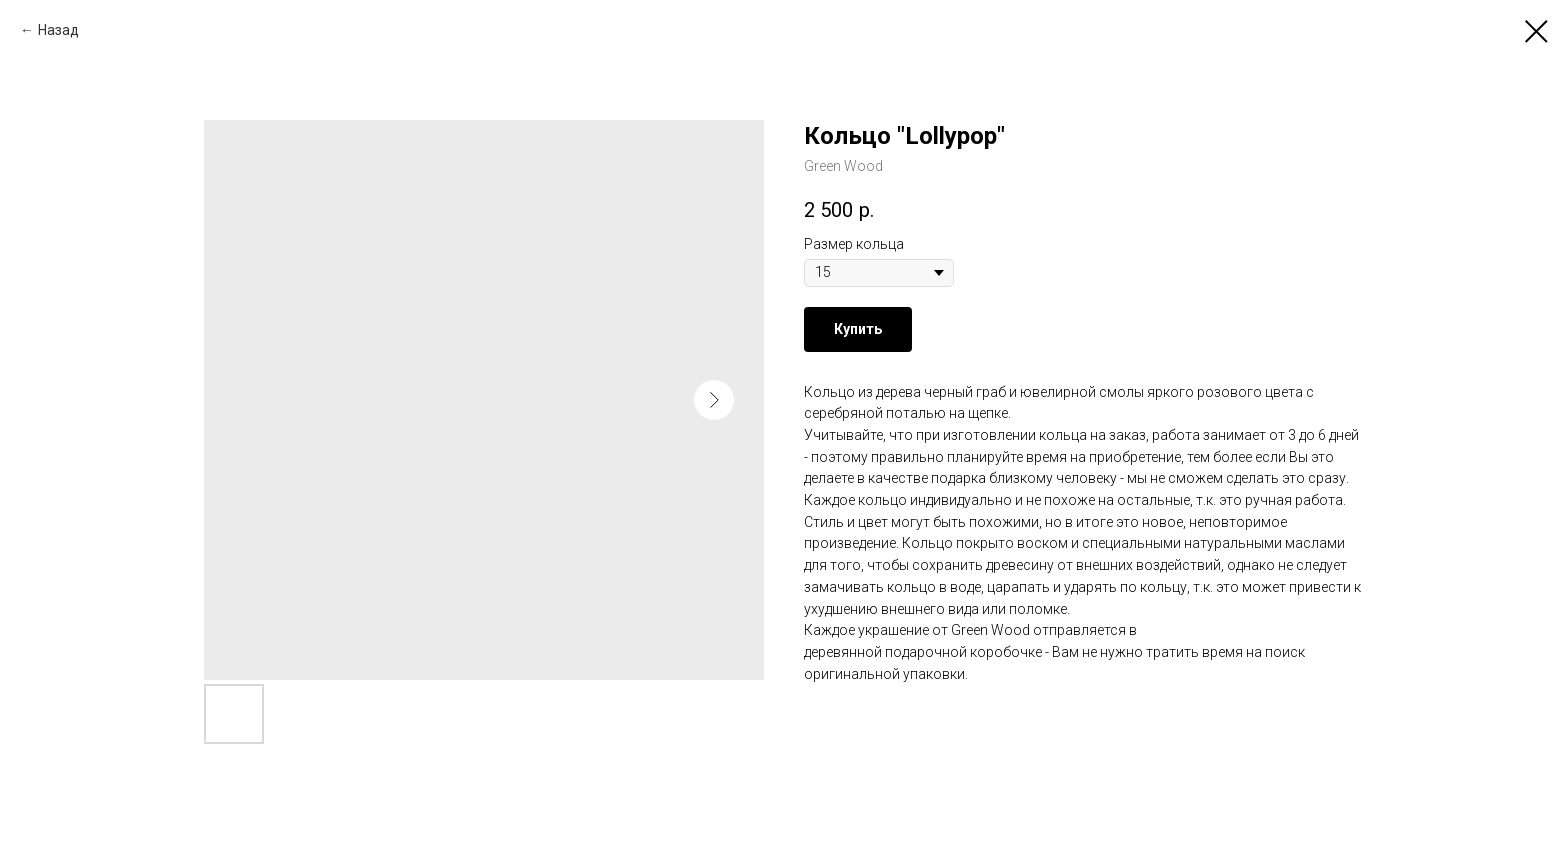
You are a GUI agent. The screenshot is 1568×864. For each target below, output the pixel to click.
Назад (58, 30)
